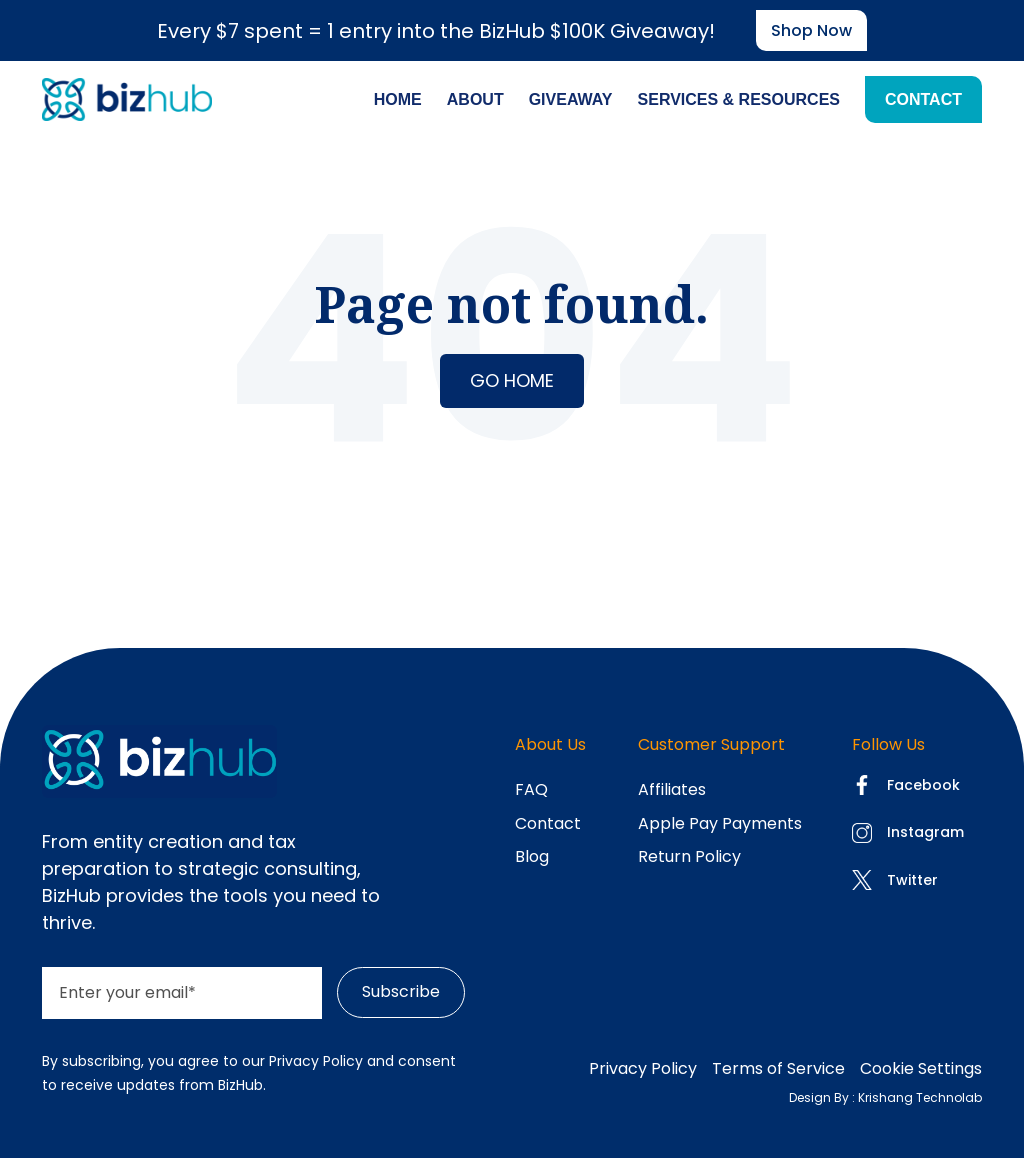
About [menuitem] (475, 99)
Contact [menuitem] (923, 99)
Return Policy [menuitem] (689, 856)
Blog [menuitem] (532, 856)
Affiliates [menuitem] (672, 789)
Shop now (811, 30)
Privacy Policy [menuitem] (643, 1068)
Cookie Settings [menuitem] (921, 1068)
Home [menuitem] (398, 99)
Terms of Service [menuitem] (778, 1068)
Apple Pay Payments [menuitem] (720, 823)
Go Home (512, 380)
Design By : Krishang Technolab (885, 1097)
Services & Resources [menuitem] (739, 99)
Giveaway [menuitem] (571, 99)
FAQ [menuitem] (531, 789)
